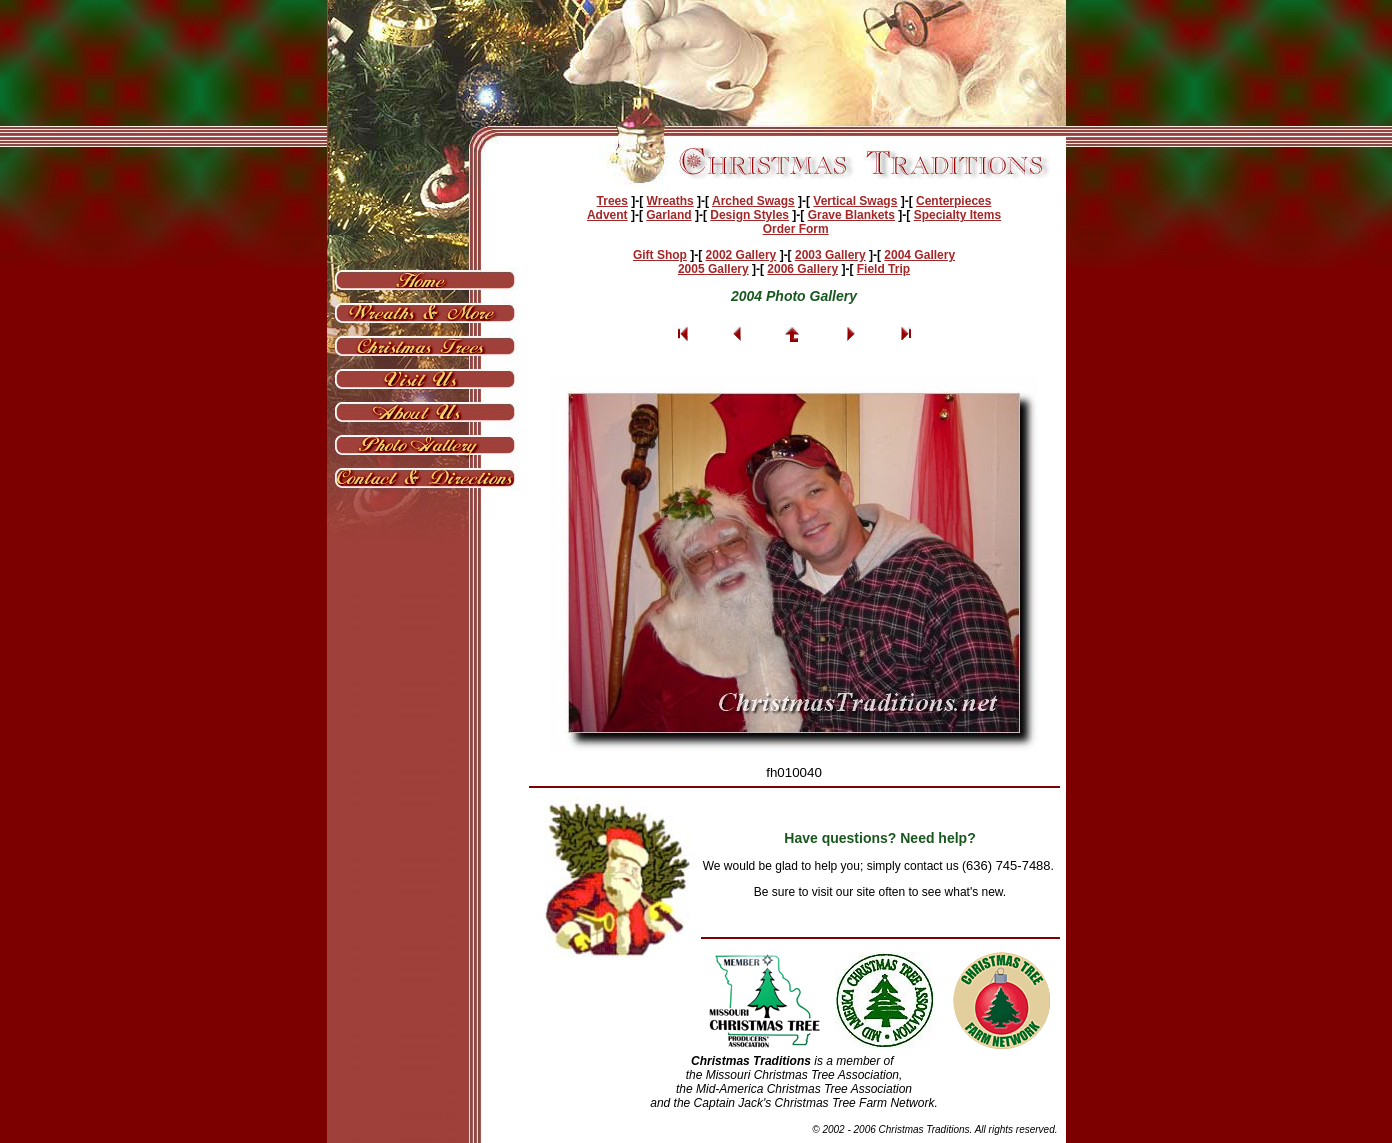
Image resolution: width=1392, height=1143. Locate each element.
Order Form (796, 229)
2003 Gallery (830, 255)
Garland (668, 215)
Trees (612, 201)
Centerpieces (953, 201)
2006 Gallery (802, 269)
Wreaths (670, 201)
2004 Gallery (919, 255)
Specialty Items (957, 215)
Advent (607, 215)
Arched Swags (753, 201)
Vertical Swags (855, 201)
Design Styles (749, 215)
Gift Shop (660, 255)
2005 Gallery (713, 269)
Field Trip (883, 269)
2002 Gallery (741, 255)
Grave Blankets (851, 215)
